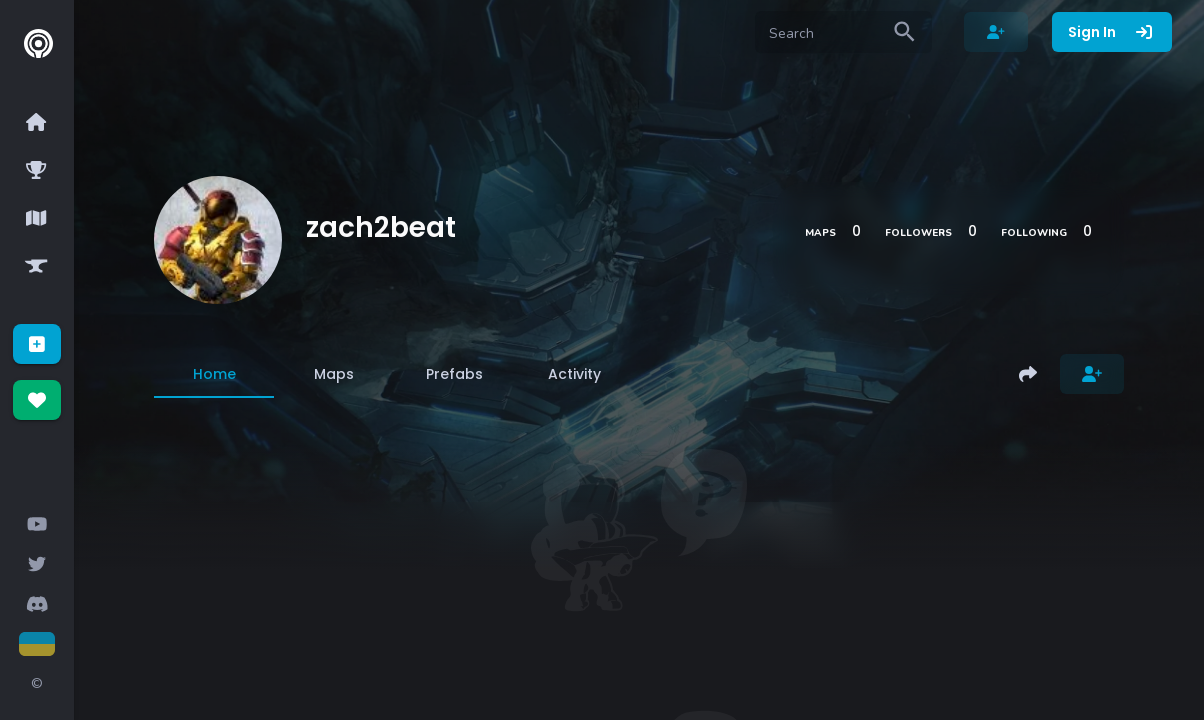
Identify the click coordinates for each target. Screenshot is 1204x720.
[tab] (214, 374)
